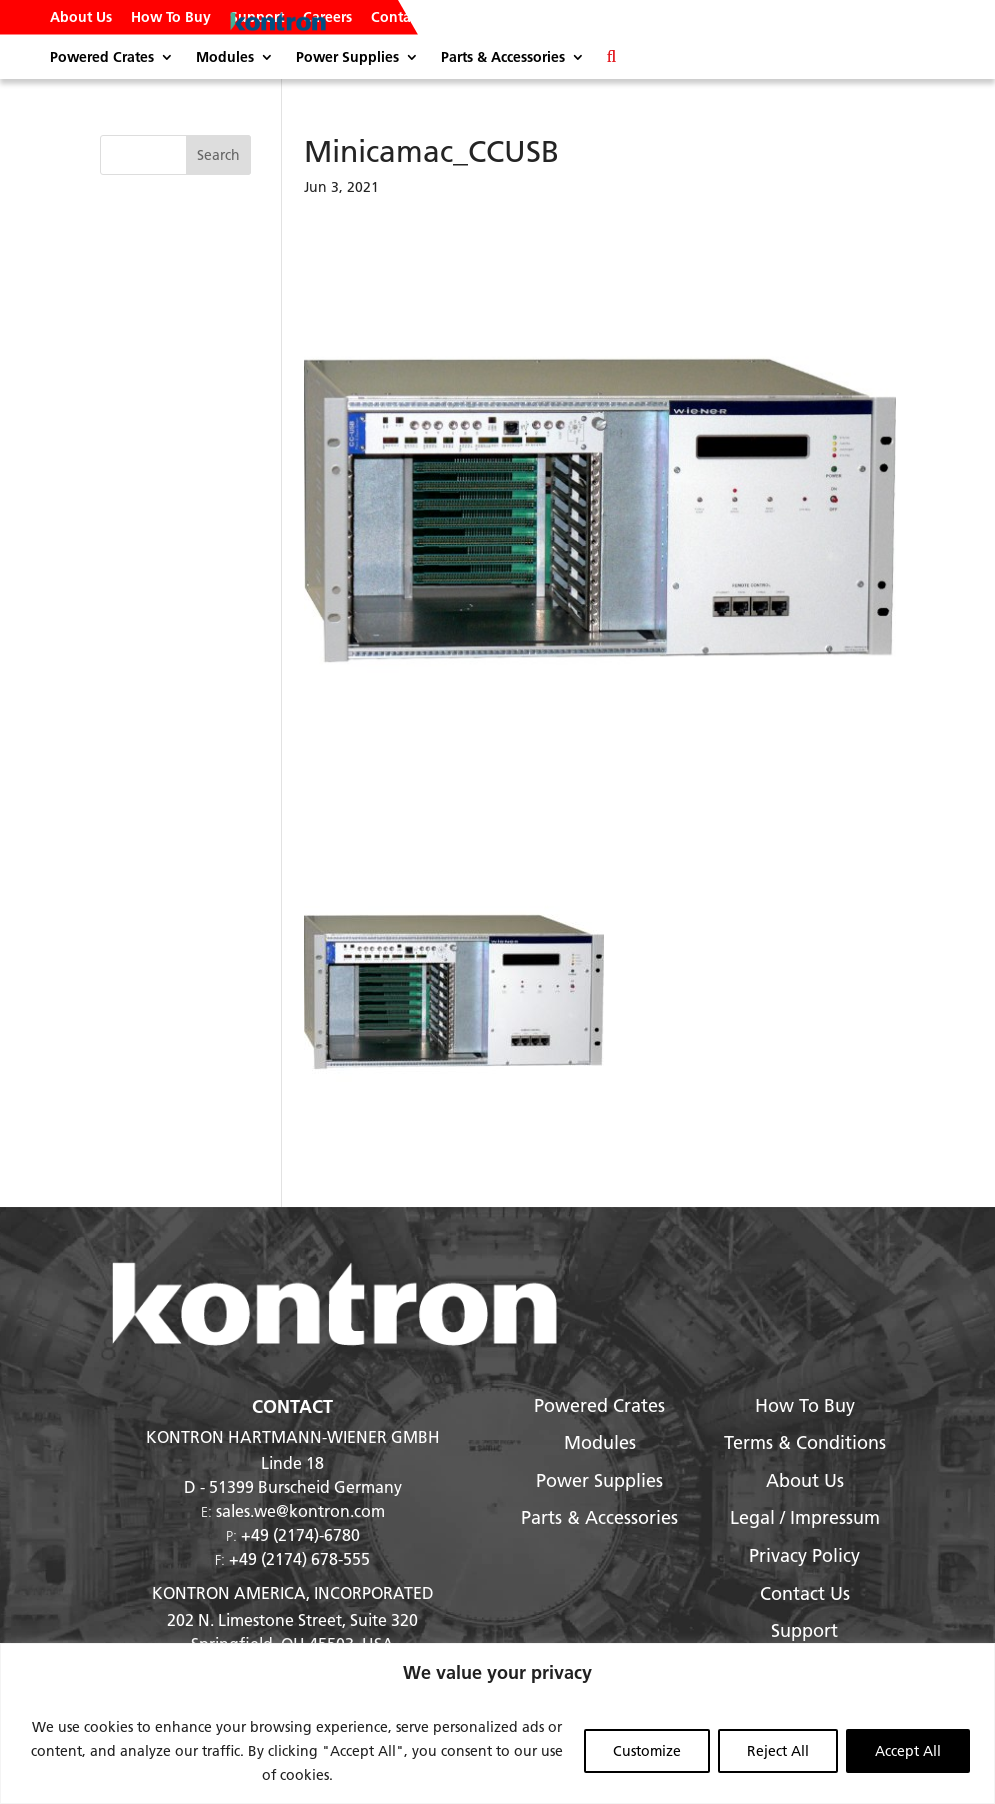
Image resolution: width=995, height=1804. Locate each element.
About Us (81, 18)
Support (257, 18)
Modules (225, 58)
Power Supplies (347, 58)
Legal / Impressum (805, 1517)
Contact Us (406, 18)
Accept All (908, 1751)
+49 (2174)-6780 (300, 1534)
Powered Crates (102, 58)
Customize (647, 1751)
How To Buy (171, 18)
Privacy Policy (804, 1555)
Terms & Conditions (805, 1442)
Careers (327, 18)
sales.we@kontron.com (300, 1510)
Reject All (778, 1751)
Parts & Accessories (503, 58)
